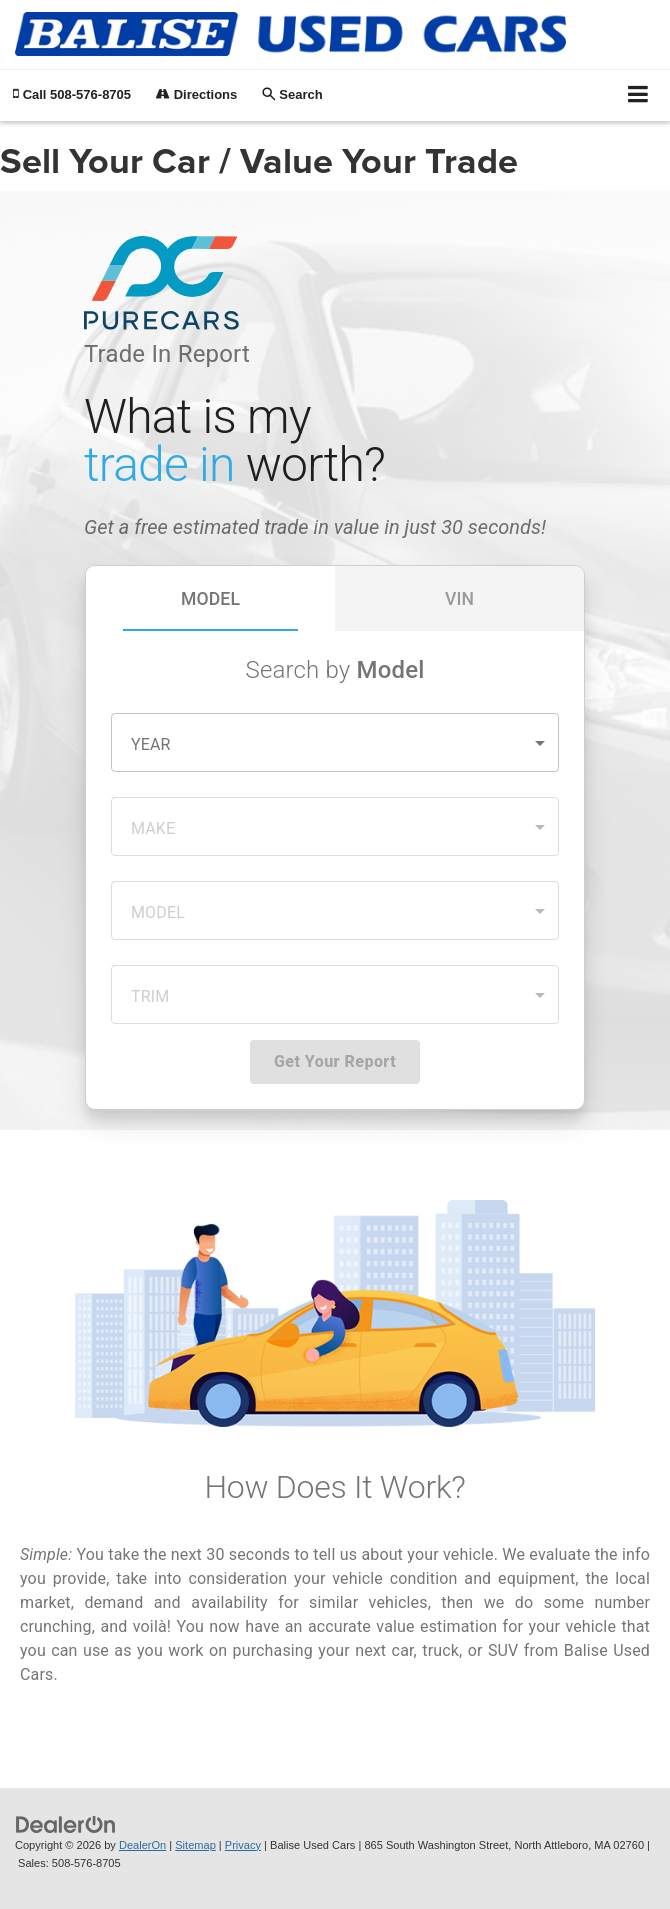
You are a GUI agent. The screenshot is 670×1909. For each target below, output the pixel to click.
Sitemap (195, 1845)
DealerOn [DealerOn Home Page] (142, 1845)
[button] (72, 94)
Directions (196, 94)
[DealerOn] (66, 1823)
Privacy (243, 1845)
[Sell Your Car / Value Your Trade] (335, 941)
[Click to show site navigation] (638, 95)
